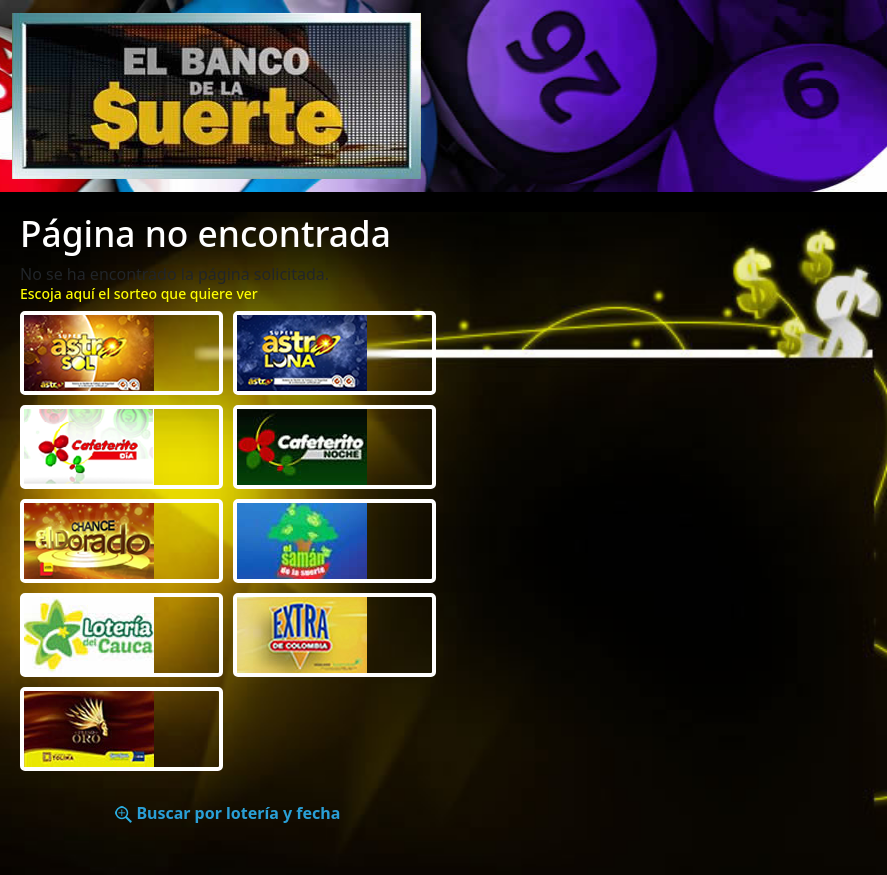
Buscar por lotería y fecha (227, 813)
